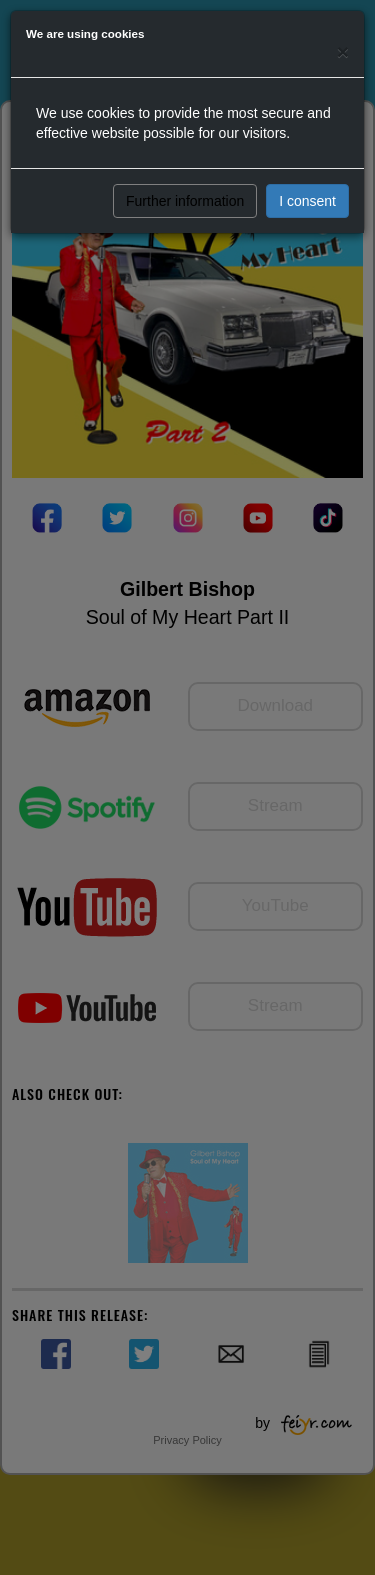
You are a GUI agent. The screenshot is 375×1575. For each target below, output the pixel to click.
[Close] (343, 51)
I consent (307, 201)
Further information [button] (185, 201)
